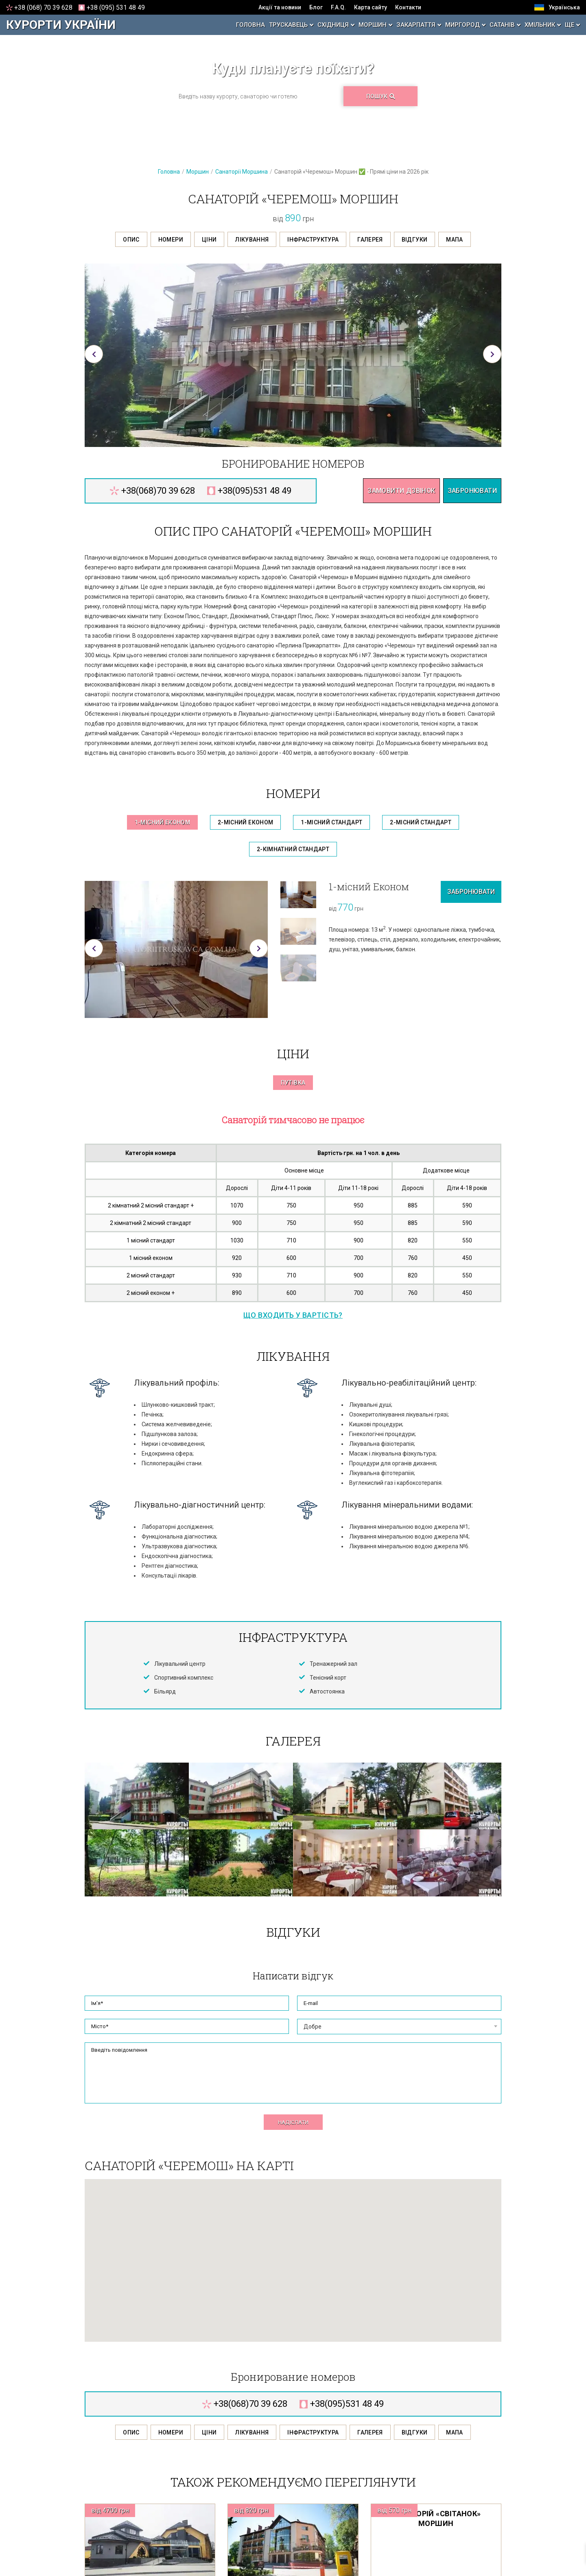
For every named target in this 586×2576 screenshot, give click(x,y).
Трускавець (288, 24)
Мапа (454, 239)
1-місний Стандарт (331, 822)
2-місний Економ (245, 822)
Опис (131, 239)
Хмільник (540, 24)
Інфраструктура (313, 239)
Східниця (333, 24)
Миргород (462, 24)
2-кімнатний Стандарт (293, 849)
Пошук (380, 96)
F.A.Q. (338, 7)
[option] (293, 355)
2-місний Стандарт (420, 822)
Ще (569, 24)
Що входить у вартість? (293, 1315)
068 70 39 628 (43, 7)
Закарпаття (415, 24)
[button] (94, 354)
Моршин (373, 24)
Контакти (408, 7)
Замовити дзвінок (401, 491)
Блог (316, 7)
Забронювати (472, 491)
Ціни (209, 239)
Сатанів (502, 24)
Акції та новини (279, 7)
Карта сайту (370, 7)
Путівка (293, 1082)
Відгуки (414, 239)
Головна (250, 24)
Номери (170, 239)
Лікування (252, 239)
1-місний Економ (162, 822)
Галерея (370, 239)
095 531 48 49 (116, 7)
